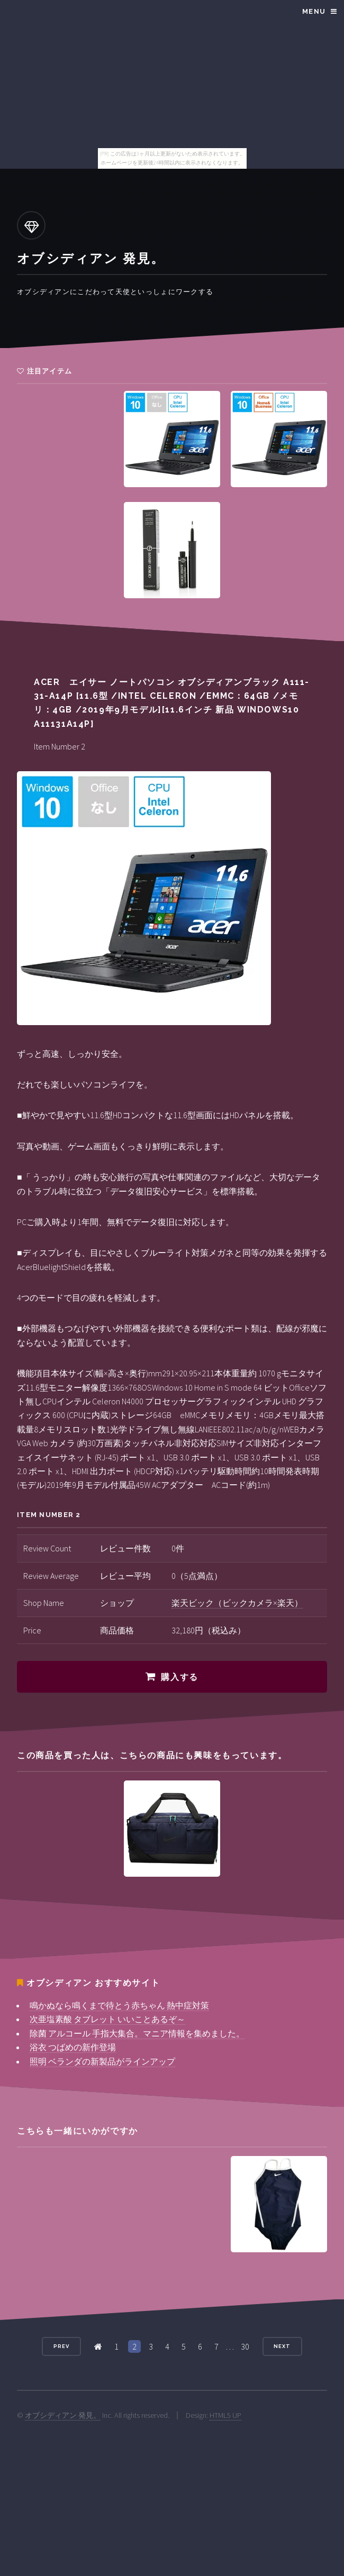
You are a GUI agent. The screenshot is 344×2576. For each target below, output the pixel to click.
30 (245, 2346)
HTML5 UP (225, 2415)
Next (282, 2346)
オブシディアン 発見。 (63, 2415)
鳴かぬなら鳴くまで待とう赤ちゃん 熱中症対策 (119, 2005)
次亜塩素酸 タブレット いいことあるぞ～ (107, 2019)
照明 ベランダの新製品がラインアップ (102, 2061)
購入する (179, 1677)
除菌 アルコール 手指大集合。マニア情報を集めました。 (137, 2033)
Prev (61, 2346)
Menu (313, 11)
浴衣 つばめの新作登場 (73, 2047)
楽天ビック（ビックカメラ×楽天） (237, 1602)
